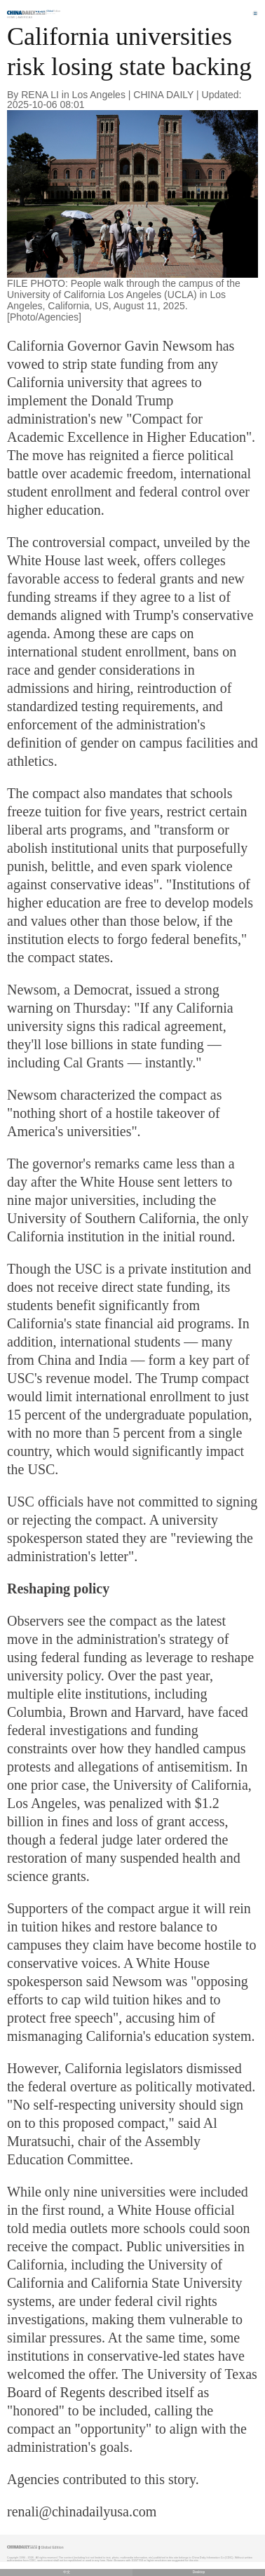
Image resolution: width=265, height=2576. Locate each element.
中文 (66, 2572)
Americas (25, 17)
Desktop (199, 2572)
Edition (54, 11)
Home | (12, 17)
